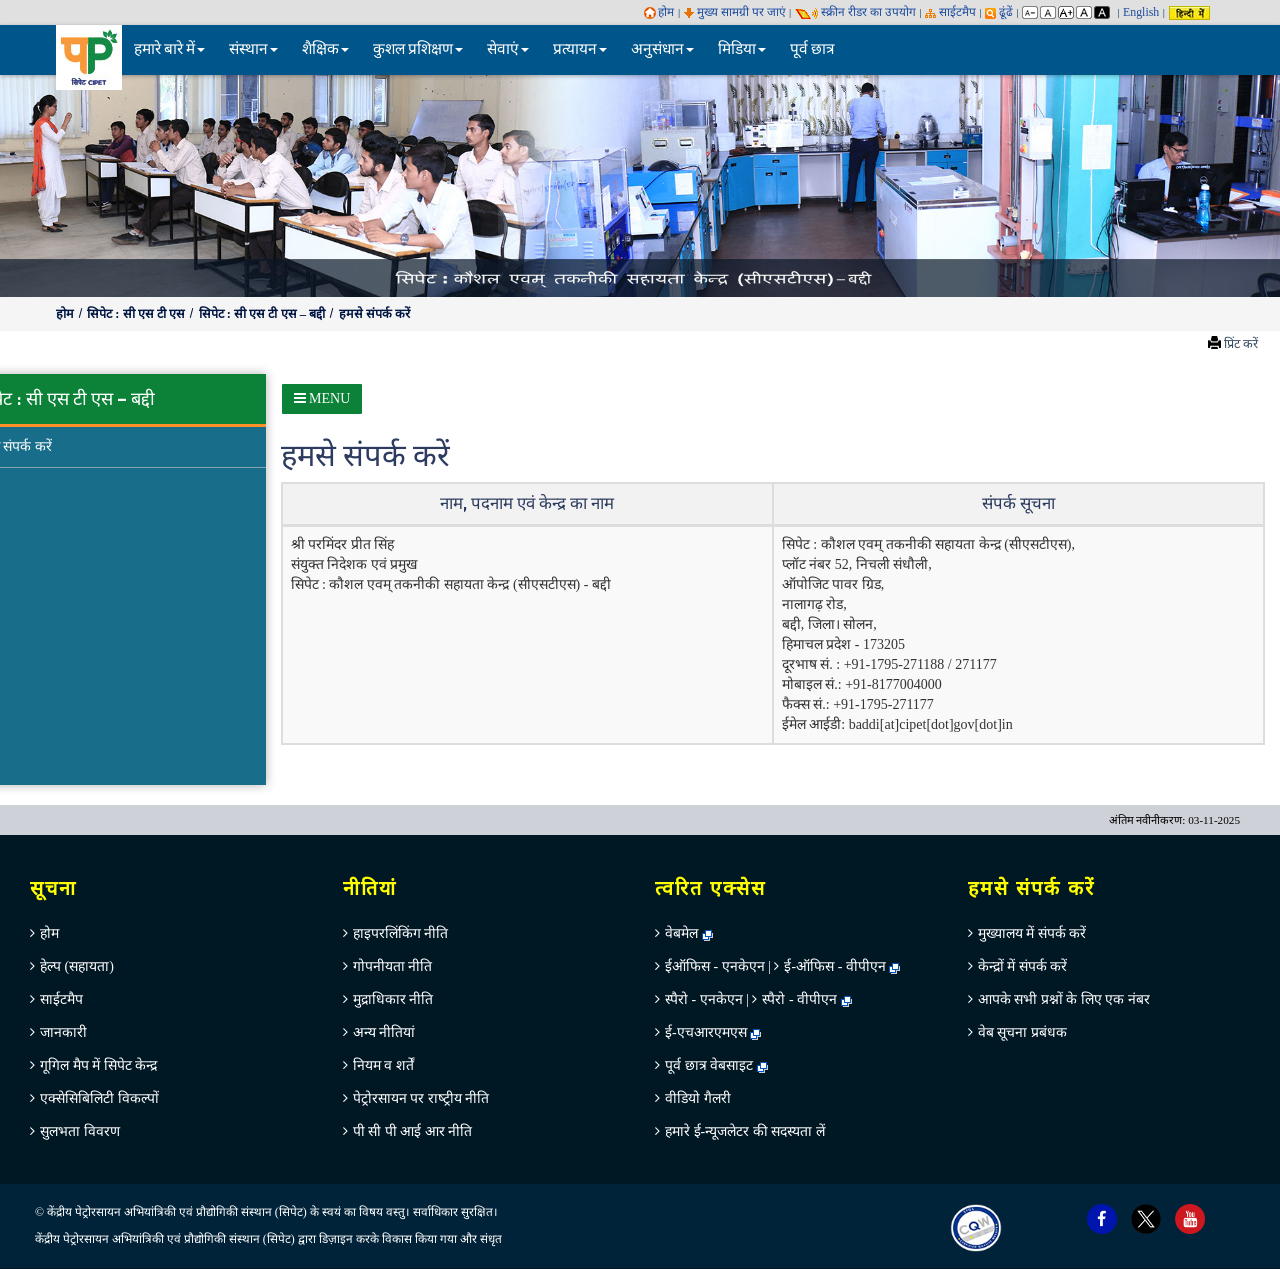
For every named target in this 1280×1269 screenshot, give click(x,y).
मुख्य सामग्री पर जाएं (735, 12)
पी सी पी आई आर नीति (413, 1131)
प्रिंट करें (1241, 344)
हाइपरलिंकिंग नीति (401, 933)
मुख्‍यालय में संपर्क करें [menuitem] (1032, 933)
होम (659, 12)
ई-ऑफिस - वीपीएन (834, 966)
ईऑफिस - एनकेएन (715, 966)
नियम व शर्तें (383, 1065)
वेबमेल (689, 933)
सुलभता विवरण (80, 1131)
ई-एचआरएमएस (713, 1032)
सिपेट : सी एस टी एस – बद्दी (264, 314)
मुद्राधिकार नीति (393, 999)
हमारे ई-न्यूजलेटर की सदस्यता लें (745, 1131)
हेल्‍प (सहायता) (77, 966)
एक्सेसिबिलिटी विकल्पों (99, 1098)
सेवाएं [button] (508, 49)
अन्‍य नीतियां (384, 1032)
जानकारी (63, 1032)
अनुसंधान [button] (662, 49)
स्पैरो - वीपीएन (799, 999)
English (1141, 12)
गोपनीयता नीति (393, 966)
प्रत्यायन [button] (580, 49)
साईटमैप (950, 12)
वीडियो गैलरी (698, 1098)
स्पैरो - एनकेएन (704, 999)
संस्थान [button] (253, 49)
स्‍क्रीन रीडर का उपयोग (855, 12)
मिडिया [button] (742, 49)
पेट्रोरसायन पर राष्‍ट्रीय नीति (421, 1098)
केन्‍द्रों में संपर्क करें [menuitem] (1023, 966)
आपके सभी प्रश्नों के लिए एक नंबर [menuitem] (1064, 999)
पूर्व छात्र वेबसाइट (716, 1065)
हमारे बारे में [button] (169, 49)
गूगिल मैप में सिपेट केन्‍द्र (98, 1065)
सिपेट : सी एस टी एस (137, 314)
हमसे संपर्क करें (374, 314)
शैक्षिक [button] (325, 49)
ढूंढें (999, 12)
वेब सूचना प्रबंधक (1022, 1032)
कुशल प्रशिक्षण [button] (418, 49)
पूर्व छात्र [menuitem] (812, 49)
